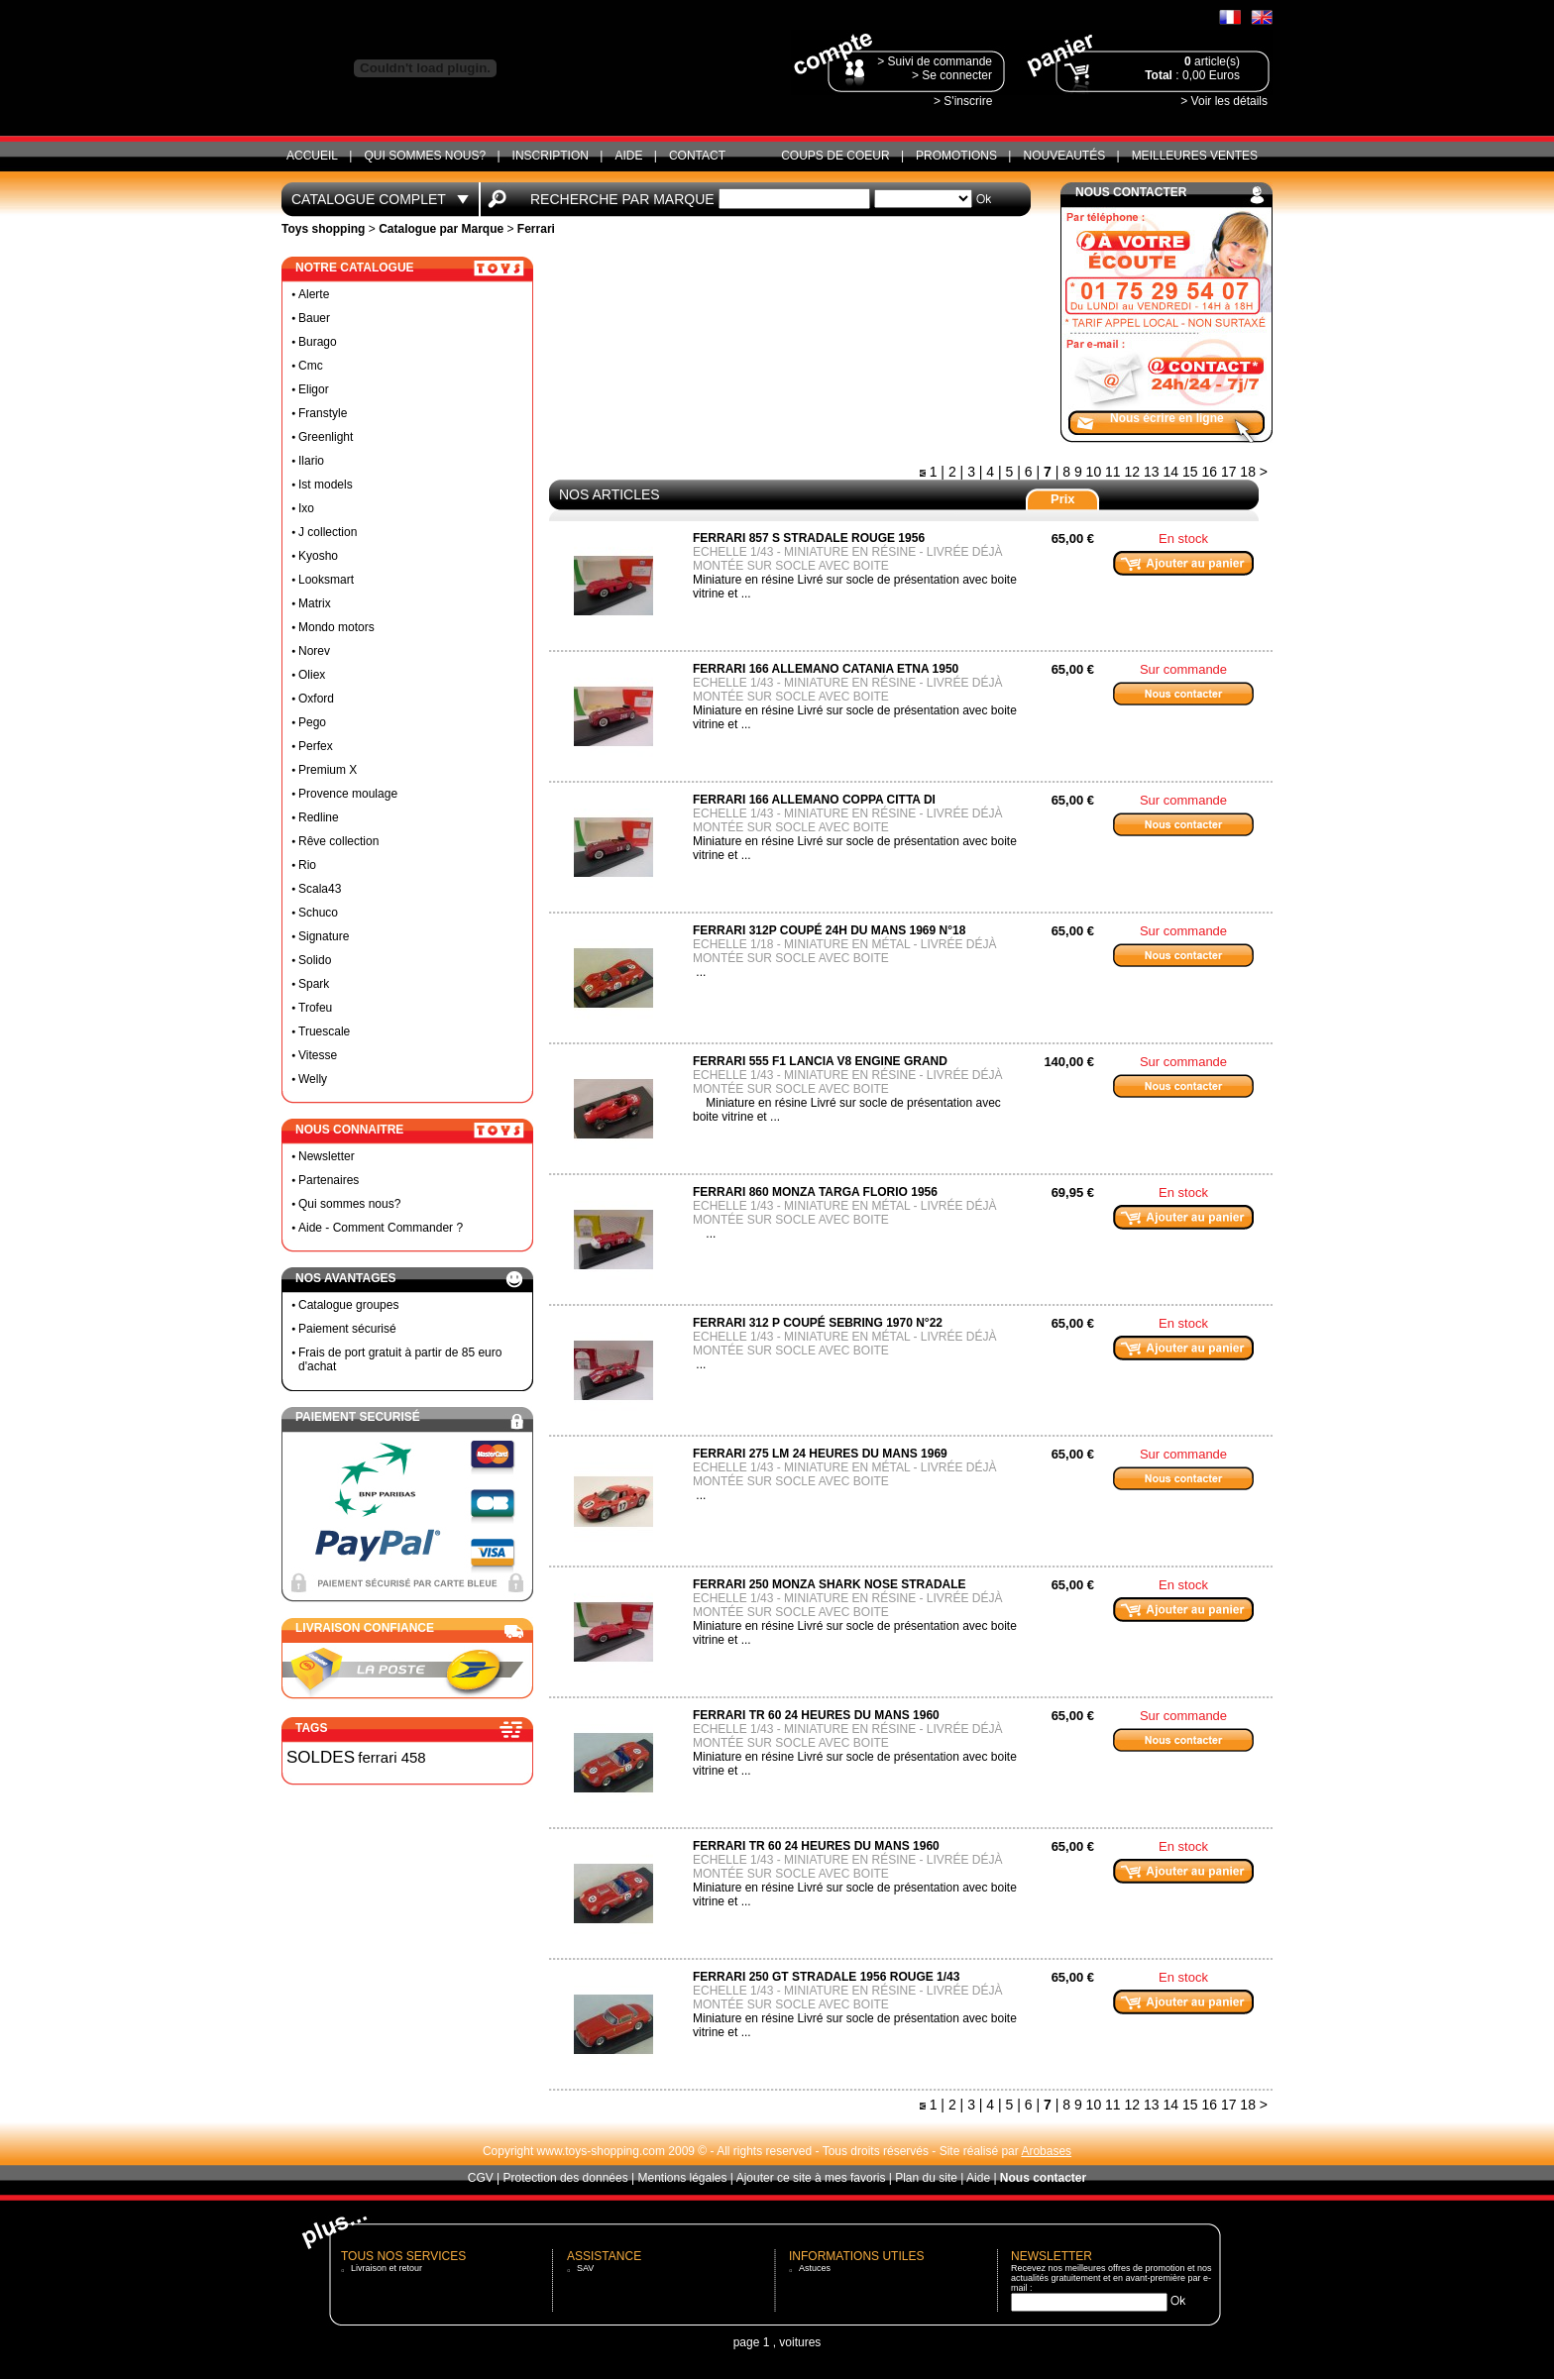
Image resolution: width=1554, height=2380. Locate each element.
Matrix (314, 603)
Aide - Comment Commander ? (380, 1228)
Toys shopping (323, 229)
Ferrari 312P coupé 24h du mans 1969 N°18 (829, 930)
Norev (314, 651)
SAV (585, 2268)
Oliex (311, 675)
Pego (312, 722)
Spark (313, 984)
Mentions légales (681, 2178)
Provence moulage (347, 794)
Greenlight (325, 437)
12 (1133, 472)
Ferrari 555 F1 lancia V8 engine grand (820, 1061)
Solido (314, 960)
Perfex (315, 746)
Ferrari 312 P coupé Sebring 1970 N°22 (818, 1323)
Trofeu (315, 1008)
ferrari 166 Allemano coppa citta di (814, 800)
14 (1170, 472)
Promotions (956, 155)
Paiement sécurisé (347, 1329)
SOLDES (320, 1757)
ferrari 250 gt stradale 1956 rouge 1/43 (826, 1977)
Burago (317, 342)
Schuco (318, 913)
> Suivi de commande (934, 61)
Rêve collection (338, 841)
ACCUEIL (312, 155)
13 (1152, 472)
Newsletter (326, 1156)
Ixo (306, 508)
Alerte (313, 294)
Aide (628, 155)
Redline (318, 817)
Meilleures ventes (1195, 155)
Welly (312, 1079)
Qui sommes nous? (425, 155)
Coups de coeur (835, 155)
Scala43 (319, 889)
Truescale (324, 1031)
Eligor (313, 389)
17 (1229, 472)
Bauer (314, 318)
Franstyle (322, 413)
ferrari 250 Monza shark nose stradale (829, 1584)
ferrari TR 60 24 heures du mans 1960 (816, 1715)
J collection (327, 532)
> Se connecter (952, 75)
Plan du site (926, 2178)
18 (1248, 472)
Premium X (327, 770)
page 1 (751, 2342)
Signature (323, 936)
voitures (800, 2342)
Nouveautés (1064, 155)
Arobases (1046, 2151)
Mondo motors (336, 627)
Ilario (311, 461)
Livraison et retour (386, 2268)
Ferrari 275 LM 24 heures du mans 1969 (820, 1453)
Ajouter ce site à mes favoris (811, 2178)
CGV (481, 2178)
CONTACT (697, 155)
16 (1209, 472)
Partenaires (328, 1180)
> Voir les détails (1224, 101)
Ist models (325, 484)
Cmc (310, 366)
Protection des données (565, 2178)
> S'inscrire (963, 101)
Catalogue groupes (348, 1305)
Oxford (316, 698)
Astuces (815, 2268)
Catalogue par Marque (441, 229)
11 (1113, 472)
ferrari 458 (391, 1757)
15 (1190, 472)
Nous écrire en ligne (1167, 418)
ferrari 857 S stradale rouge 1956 (809, 538)
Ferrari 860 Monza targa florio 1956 (815, 1192)
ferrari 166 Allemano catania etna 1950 (825, 669)
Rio (307, 865)
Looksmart (326, 580)
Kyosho (318, 556)
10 (1094, 472)
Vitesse (317, 1055)
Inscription (550, 155)
